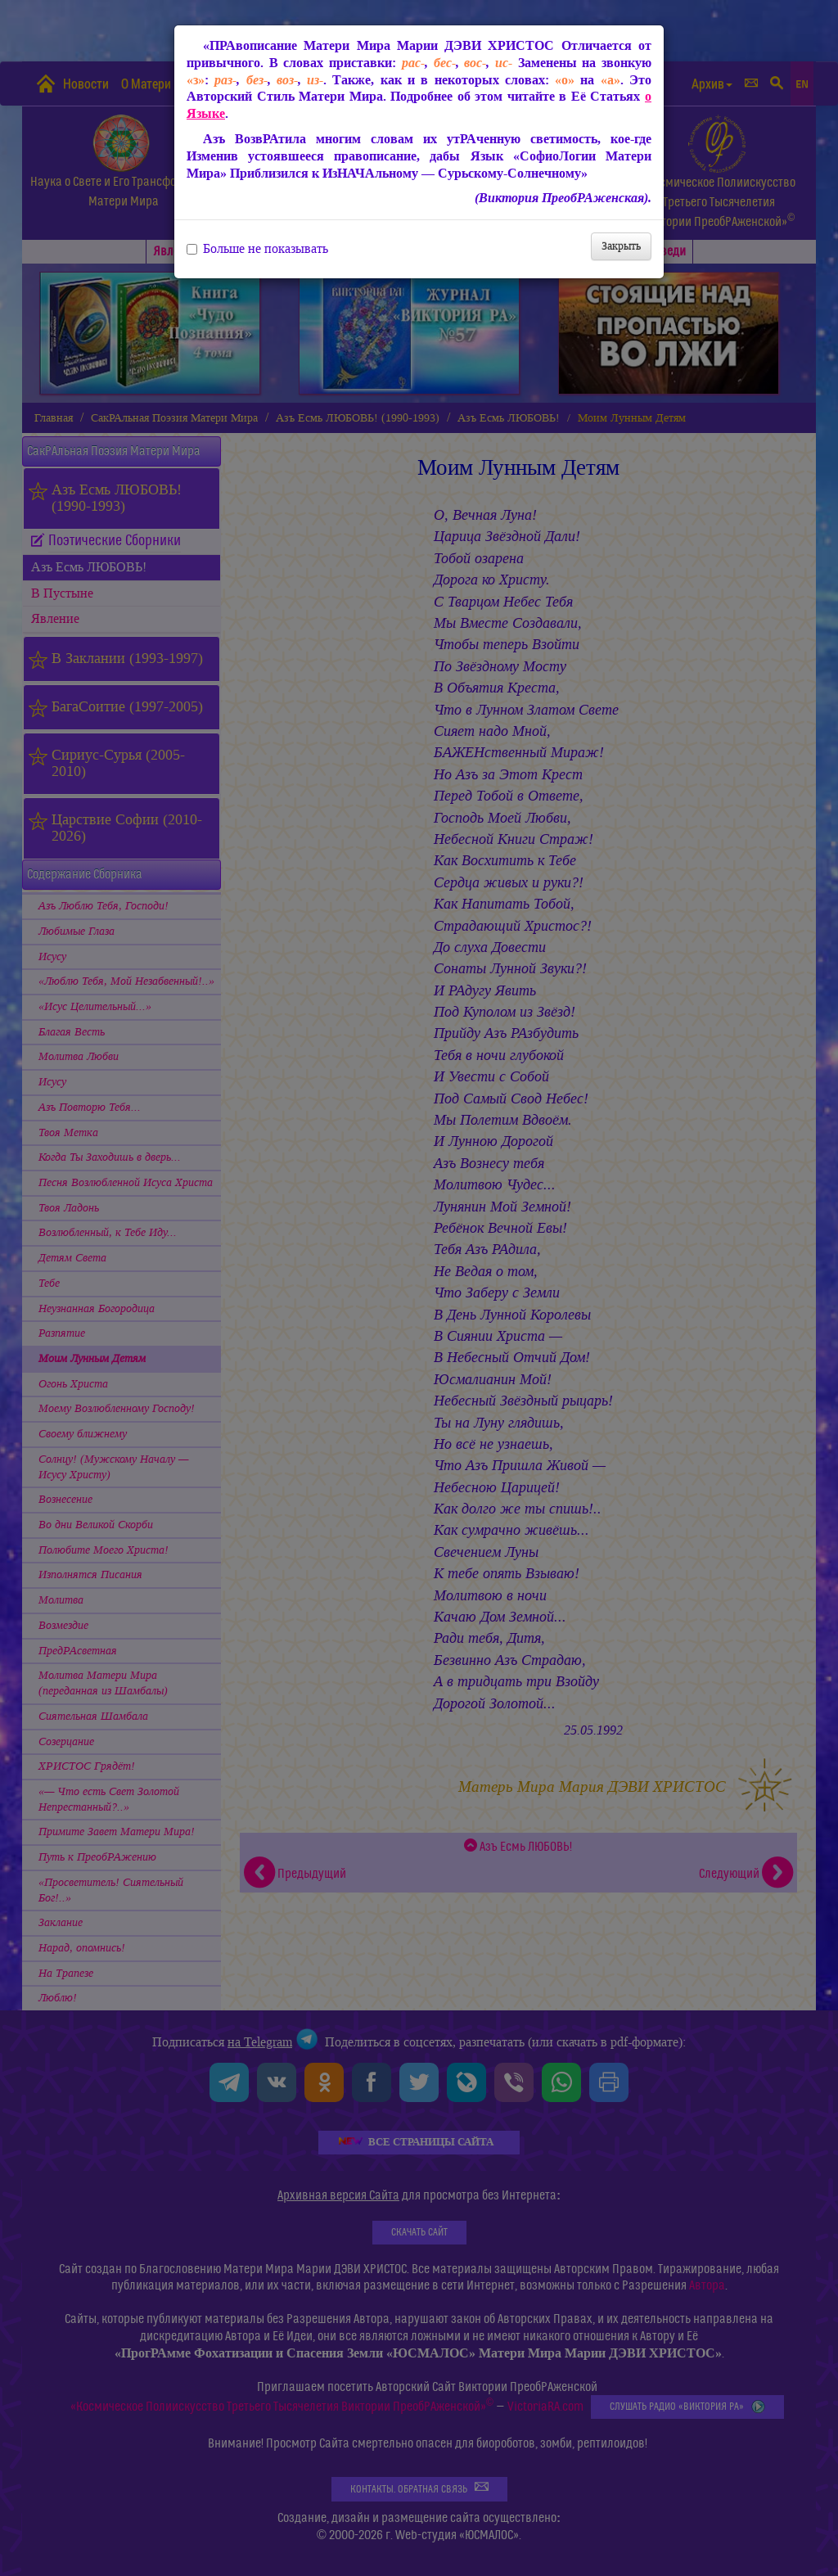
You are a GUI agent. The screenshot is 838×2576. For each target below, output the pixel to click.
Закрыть (621, 246)
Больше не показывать (257, 249)
